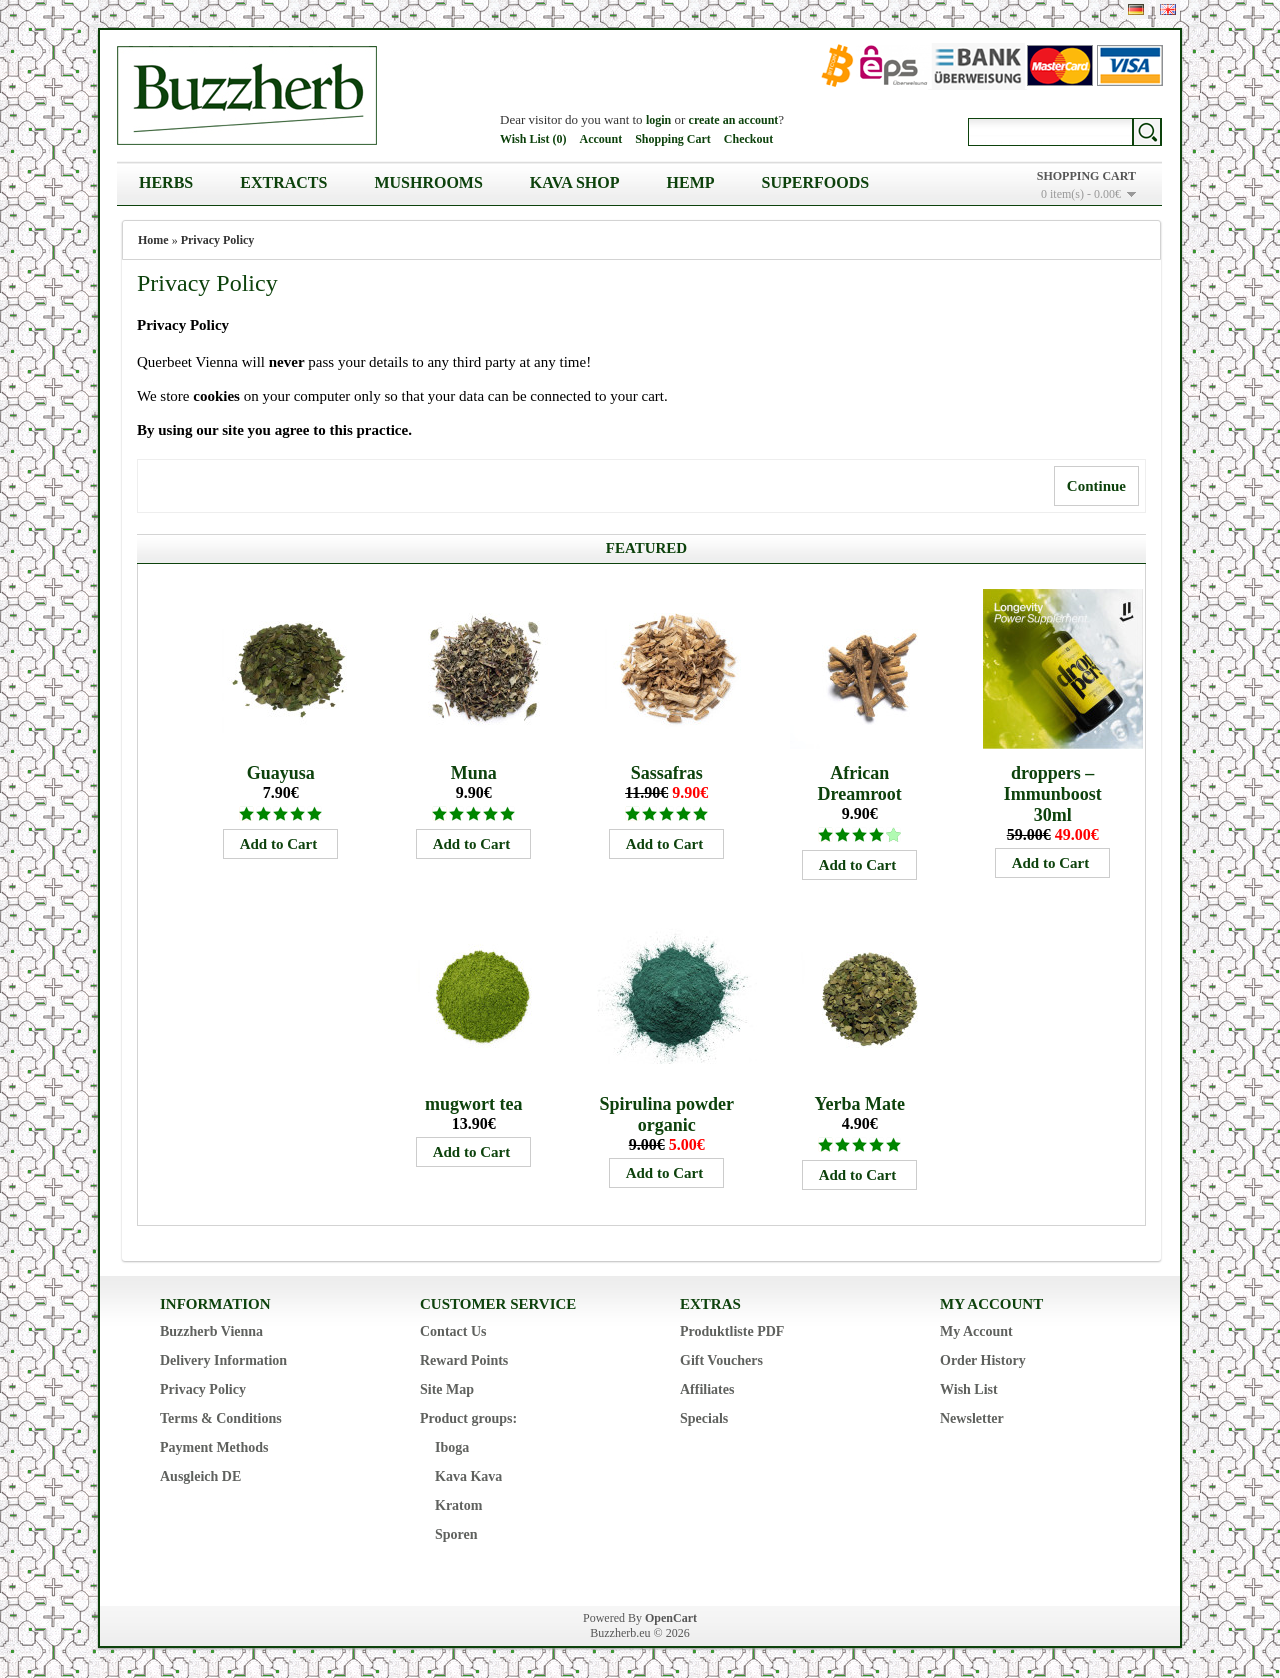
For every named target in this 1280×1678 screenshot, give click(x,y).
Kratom (458, 1505)
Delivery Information (223, 1360)
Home (153, 240)
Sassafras (667, 773)
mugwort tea (473, 1104)
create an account (734, 120)
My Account (976, 1331)
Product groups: (468, 1418)
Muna (474, 773)
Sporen (456, 1534)
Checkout (748, 139)
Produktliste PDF (732, 1331)
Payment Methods (214, 1447)
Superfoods (816, 182)
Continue (1096, 486)
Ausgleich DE (200, 1476)
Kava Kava (468, 1476)
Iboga (452, 1447)
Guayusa (281, 773)
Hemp (691, 182)
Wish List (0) (533, 139)
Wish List (969, 1389)
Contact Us (453, 1331)
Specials (704, 1418)
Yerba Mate (859, 1104)
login (658, 120)
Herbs (166, 182)
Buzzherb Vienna (211, 1331)
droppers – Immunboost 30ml (1053, 794)
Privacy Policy (218, 240)
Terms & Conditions (221, 1418)
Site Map (447, 1389)
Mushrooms (428, 182)
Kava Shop (575, 182)
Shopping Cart (673, 139)
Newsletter (972, 1418)
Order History (983, 1360)
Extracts (283, 182)
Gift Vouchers (721, 1360)
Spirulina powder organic (666, 1114)
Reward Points (464, 1360)
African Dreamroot (860, 783)
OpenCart (671, 1618)
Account (600, 139)
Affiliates (707, 1389)
